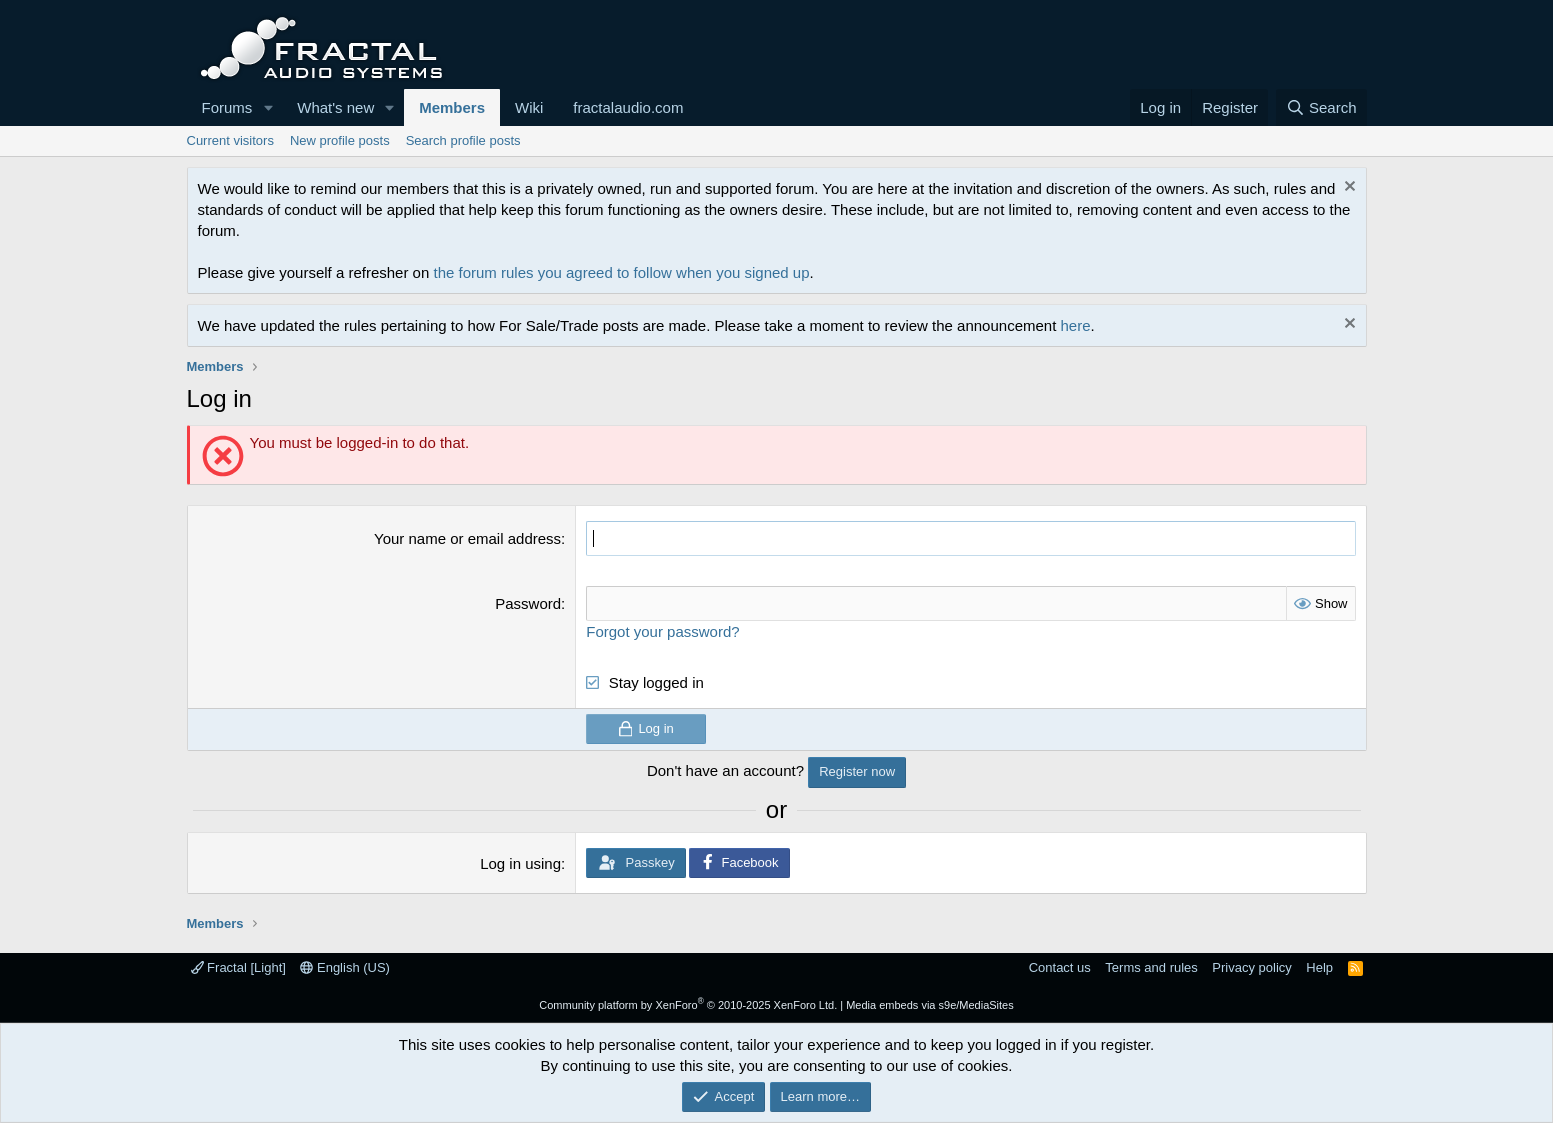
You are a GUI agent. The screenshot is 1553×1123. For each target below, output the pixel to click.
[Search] (1321, 107)
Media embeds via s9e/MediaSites (930, 1005)
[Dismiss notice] (1347, 188)
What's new (335, 107)
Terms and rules (1151, 967)
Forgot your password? (662, 631)
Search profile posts (463, 140)
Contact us (1060, 967)
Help (1319, 967)
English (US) (345, 967)
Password (528, 603)
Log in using (520, 863)
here (1076, 325)
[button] (268, 107)
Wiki (529, 107)
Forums (227, 107)
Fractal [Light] (238, 967)
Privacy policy (1251, 967)
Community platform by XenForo (688, 1005)
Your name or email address (467, 538)
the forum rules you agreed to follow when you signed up (621, 272)
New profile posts (340, 140)
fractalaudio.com (628, 107)
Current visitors (230, 140)
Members (452, 107)
